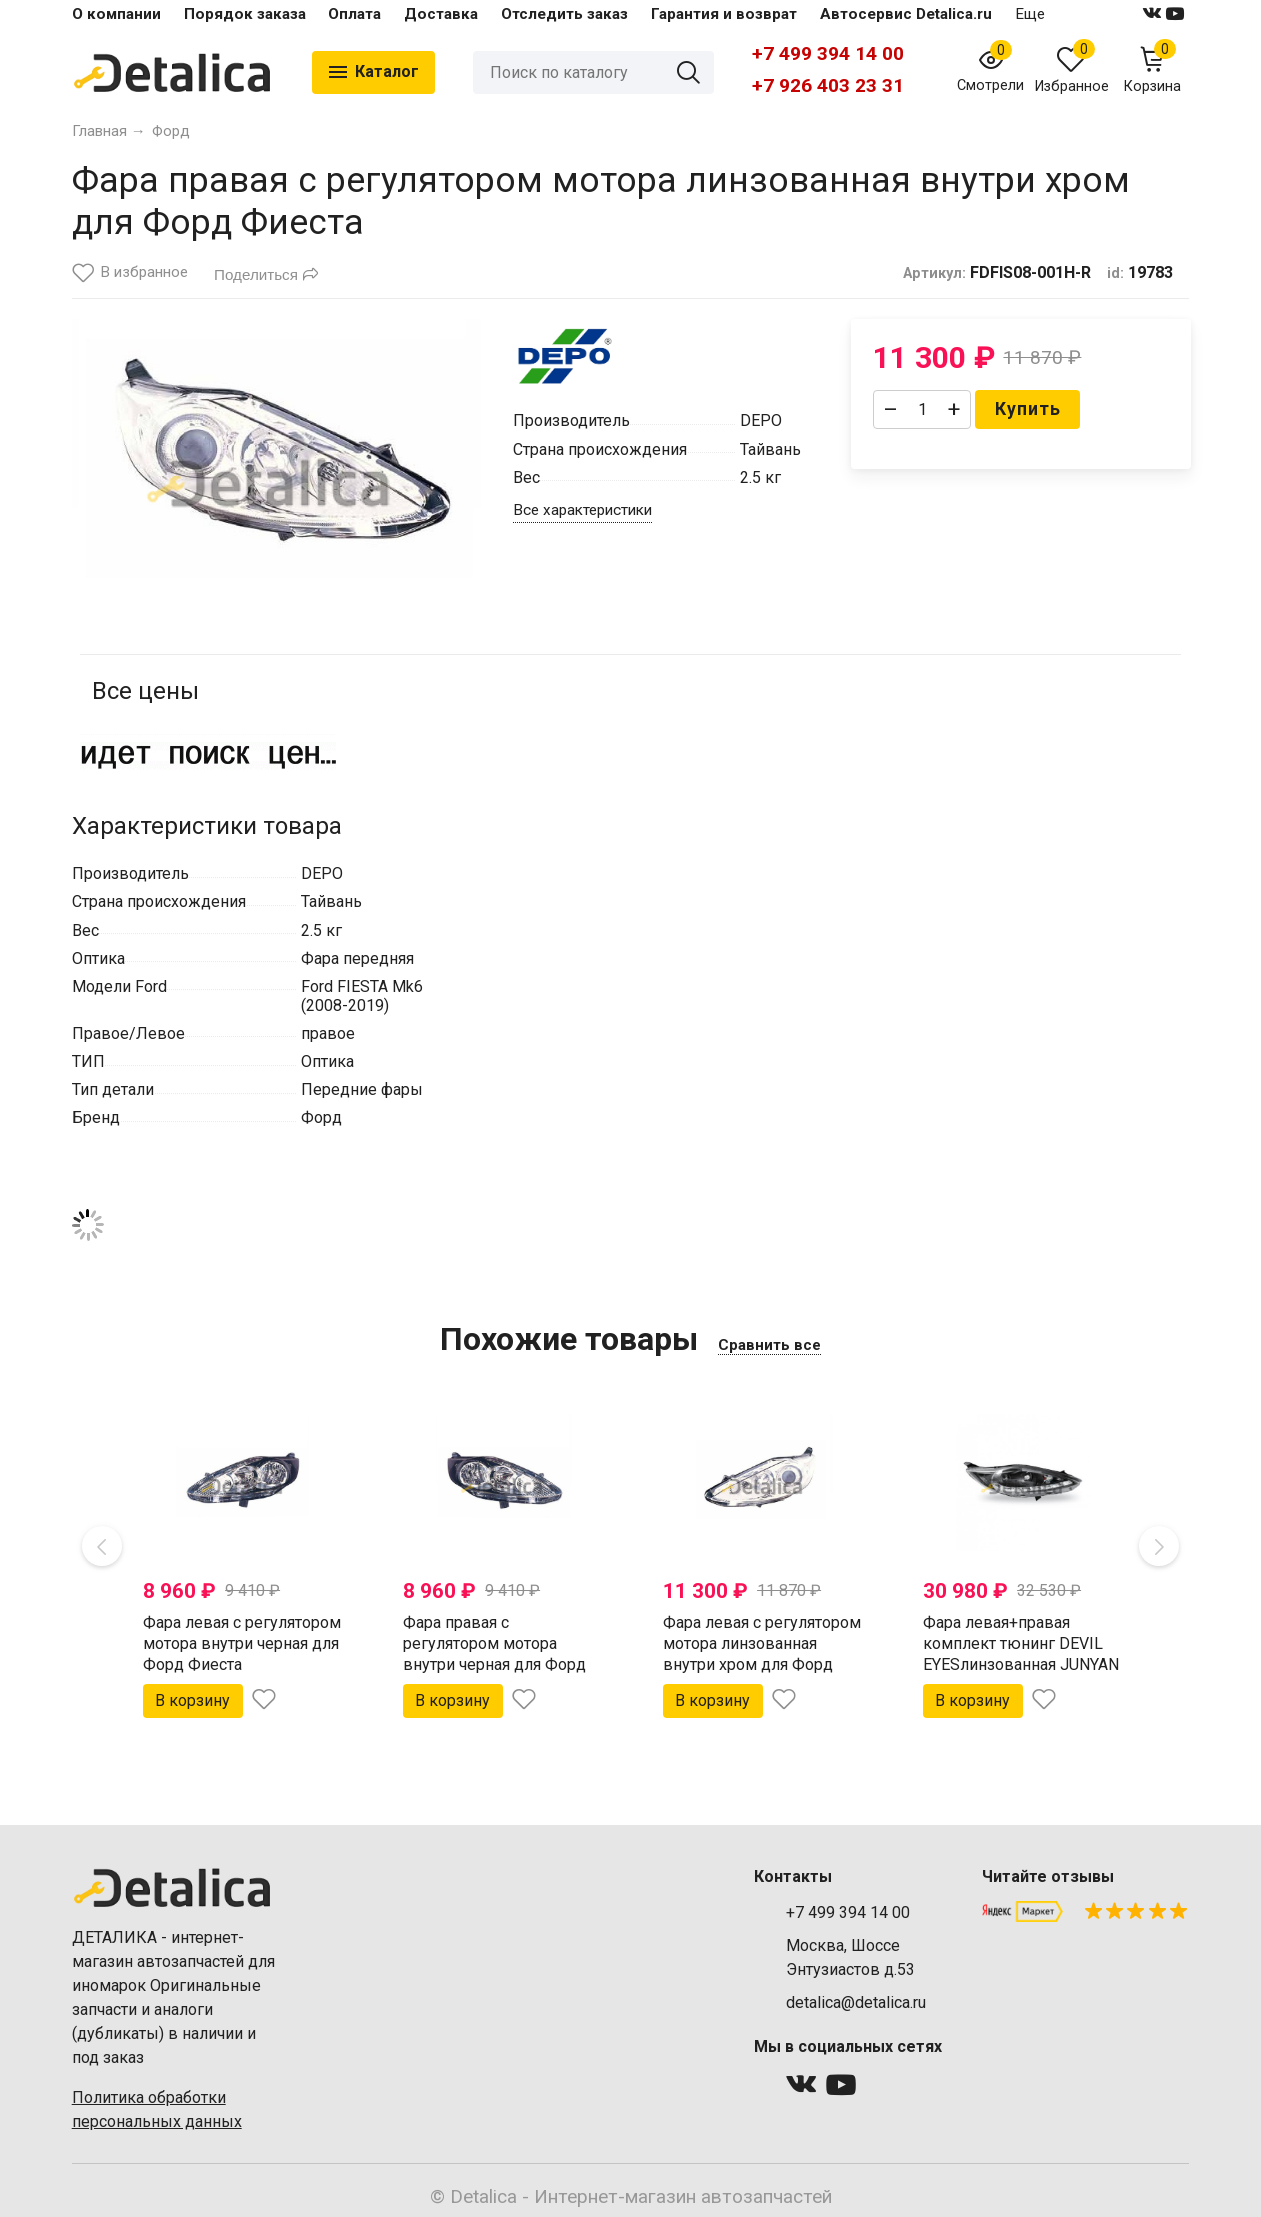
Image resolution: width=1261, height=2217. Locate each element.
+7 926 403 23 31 (828, 85)
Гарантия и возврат (724, 14)
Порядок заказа (245, 14)
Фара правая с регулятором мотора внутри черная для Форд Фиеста (494, 1653)
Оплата (354, 14)
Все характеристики (582, 510)
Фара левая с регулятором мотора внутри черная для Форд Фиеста (242, 1643)
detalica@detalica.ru (856, 2002)
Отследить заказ (564, 14)
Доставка (441, 14)
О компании (116, 14)
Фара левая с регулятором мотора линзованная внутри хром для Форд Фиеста (762, 1653)
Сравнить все (769, 1345)
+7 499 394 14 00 (828, 53)
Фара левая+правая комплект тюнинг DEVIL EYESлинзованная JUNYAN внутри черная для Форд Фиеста (1021, 1664)
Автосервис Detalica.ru (906, 14)
